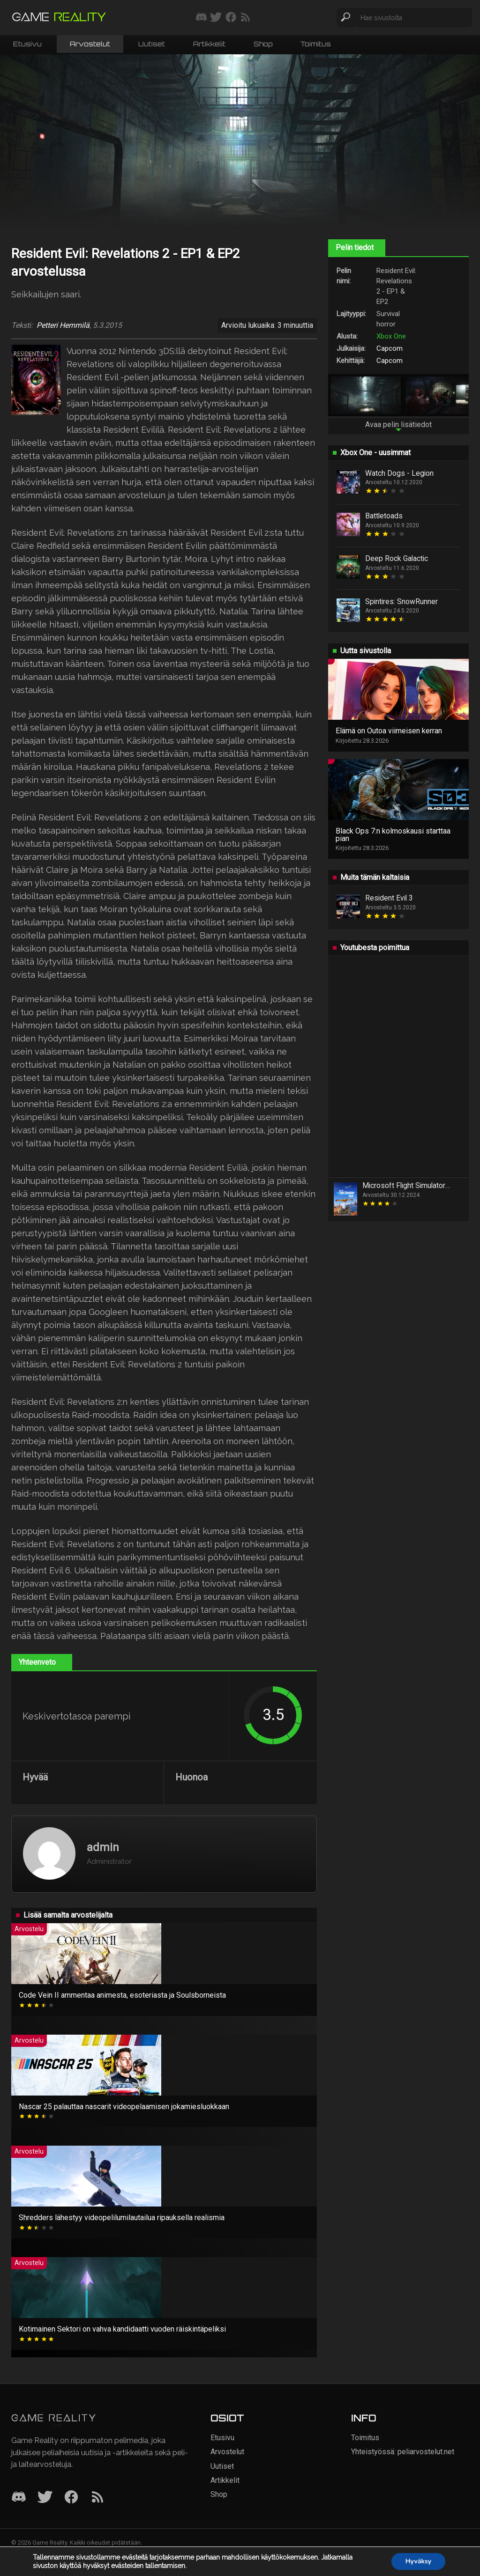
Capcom (389, 348)
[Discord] (18, 2497)
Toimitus (315, 44)
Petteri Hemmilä (63, 325)
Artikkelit (209, 44)
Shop (263, 44)
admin (103, 1847)
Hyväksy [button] (418, 2561)
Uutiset (151, 44)
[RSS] (97, 2497)
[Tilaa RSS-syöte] (245, 17)
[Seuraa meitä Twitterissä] (216, 17)
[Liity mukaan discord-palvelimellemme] (201, 17)
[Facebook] (71, 2497)
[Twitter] (45, 2497)
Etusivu (27, 44)
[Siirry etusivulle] (59, 17)
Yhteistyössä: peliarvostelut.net (402, 2451)
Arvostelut (90, 44)
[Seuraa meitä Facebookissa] (231, 17)
